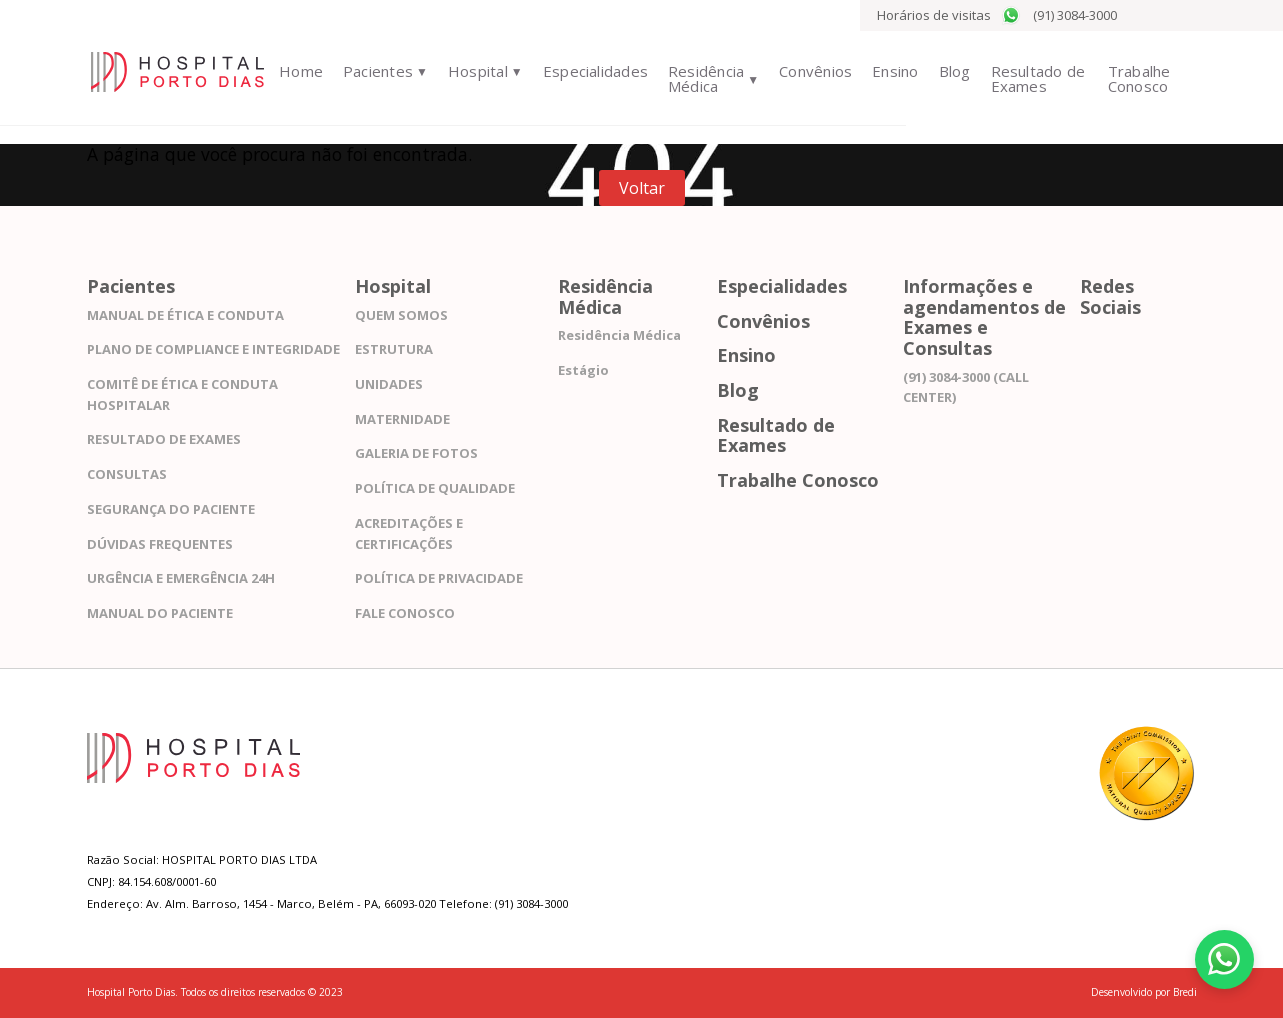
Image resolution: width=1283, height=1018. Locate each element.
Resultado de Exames (1026, 78)
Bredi (1185, 992)
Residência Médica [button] (689, 78)
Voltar (642, 188)
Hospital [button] (461, 71)
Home (285, 71)
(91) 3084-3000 (1059, 15)
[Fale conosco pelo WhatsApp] (1223, 958)
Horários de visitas (934, 15)
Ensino (884, 71)
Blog (943, 71)
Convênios (804, 71)
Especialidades (578, 71)
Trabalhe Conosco (1134, 78)
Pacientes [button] (361, 71)
